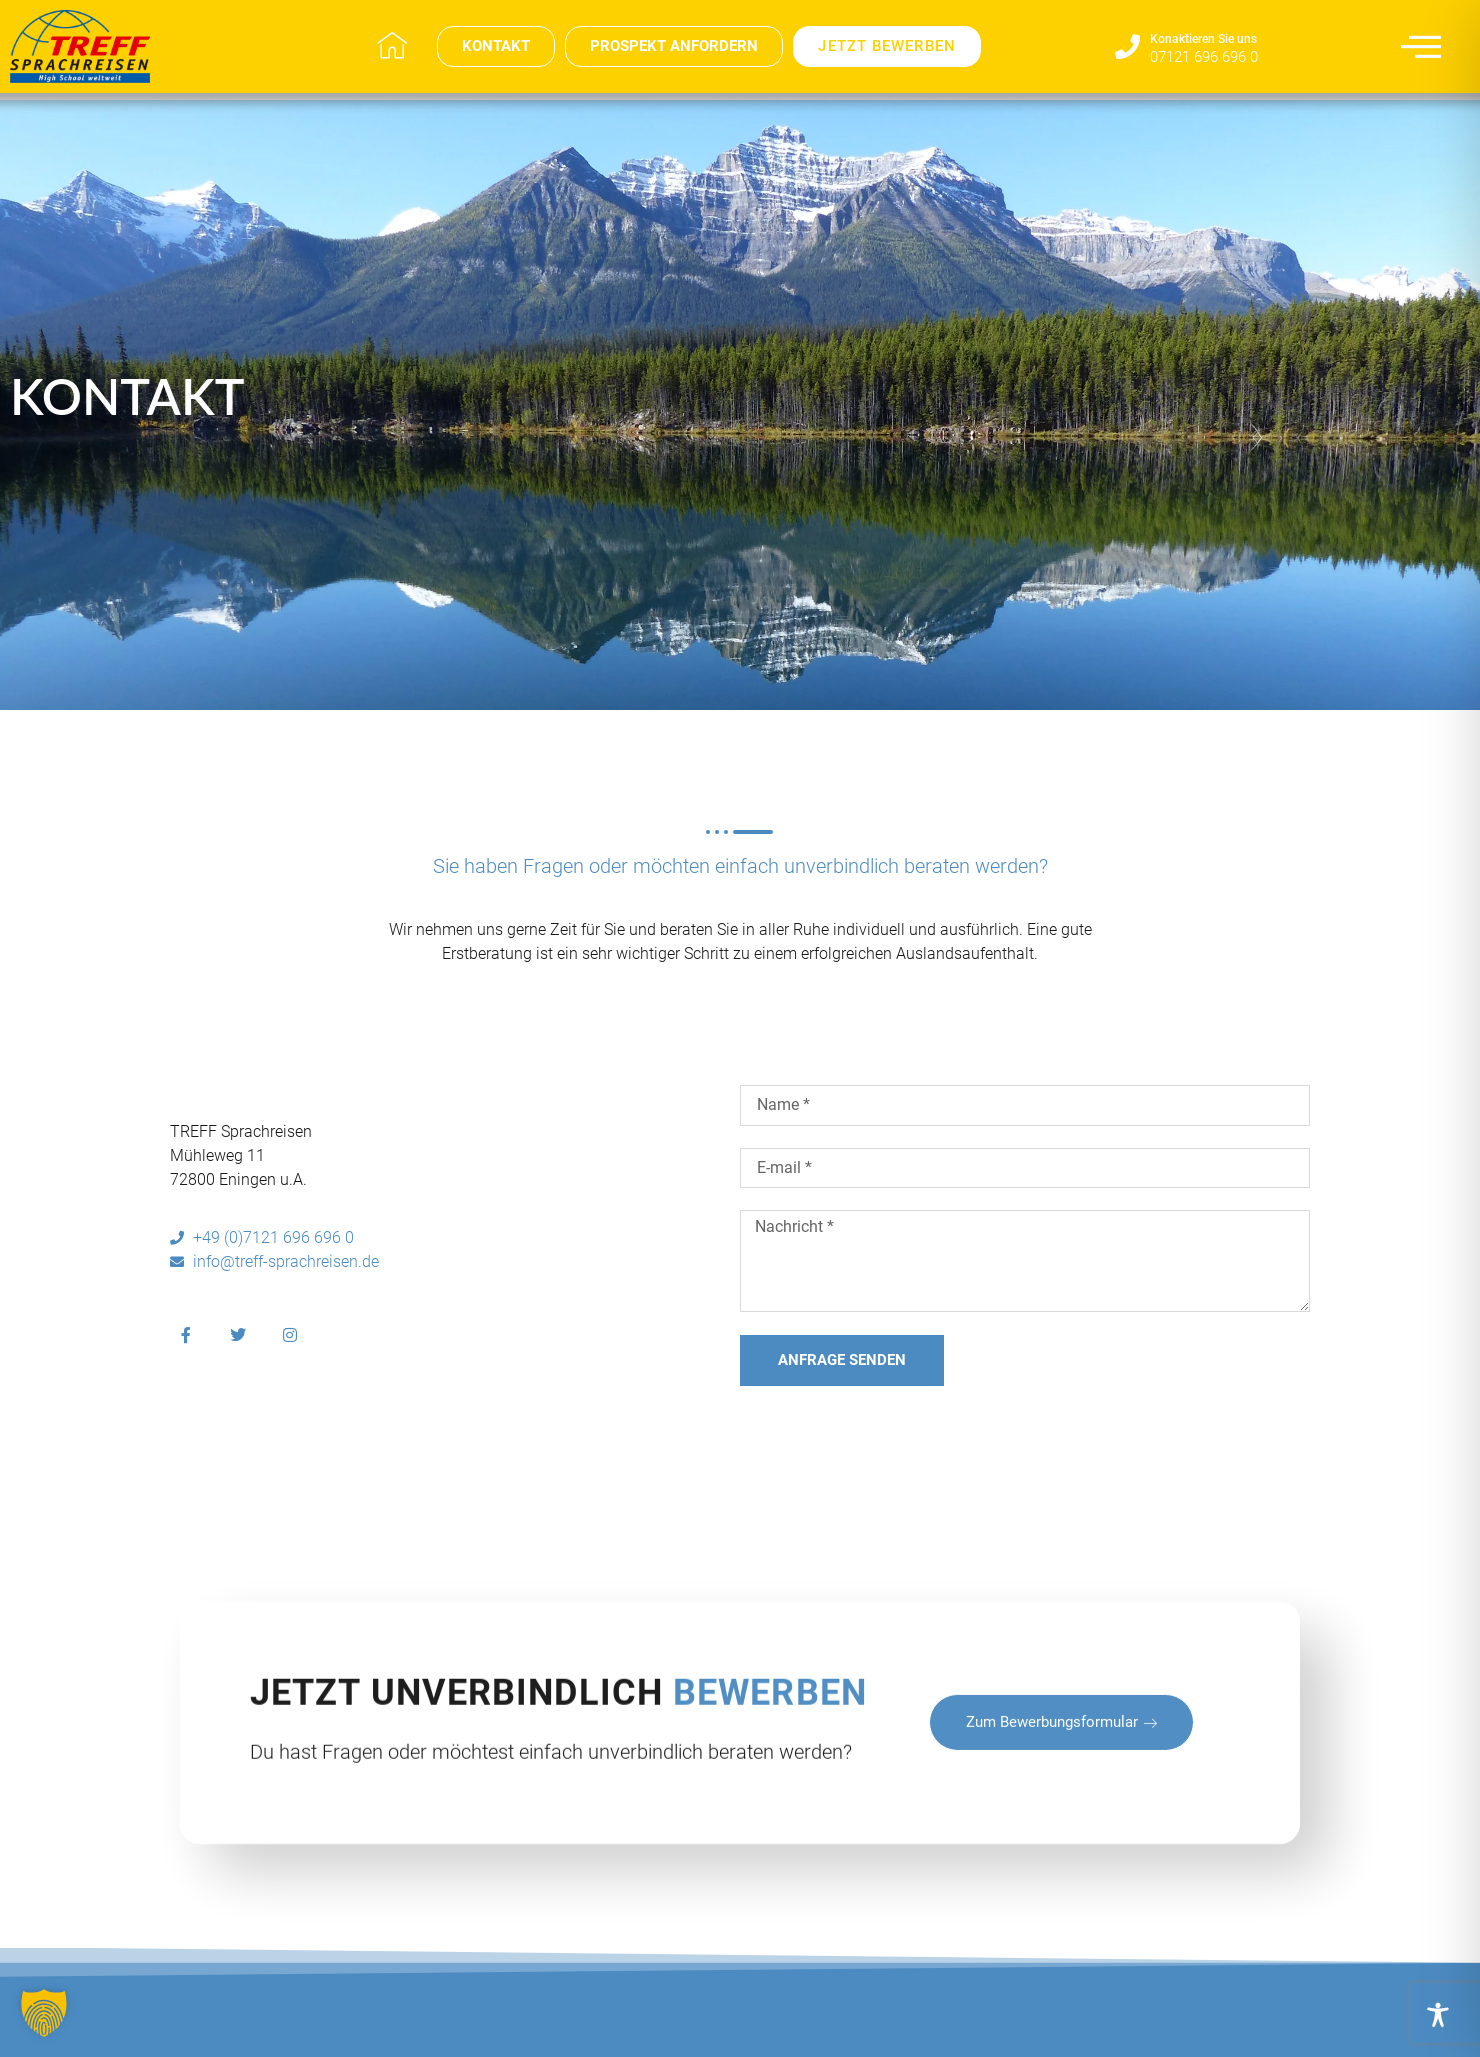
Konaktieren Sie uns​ (1203, 39)
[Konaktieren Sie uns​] (1127, 46)
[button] (44, 2013)
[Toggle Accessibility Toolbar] (1438, 2015)
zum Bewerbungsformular (1061, 1819)
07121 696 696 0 (1204, 57)
